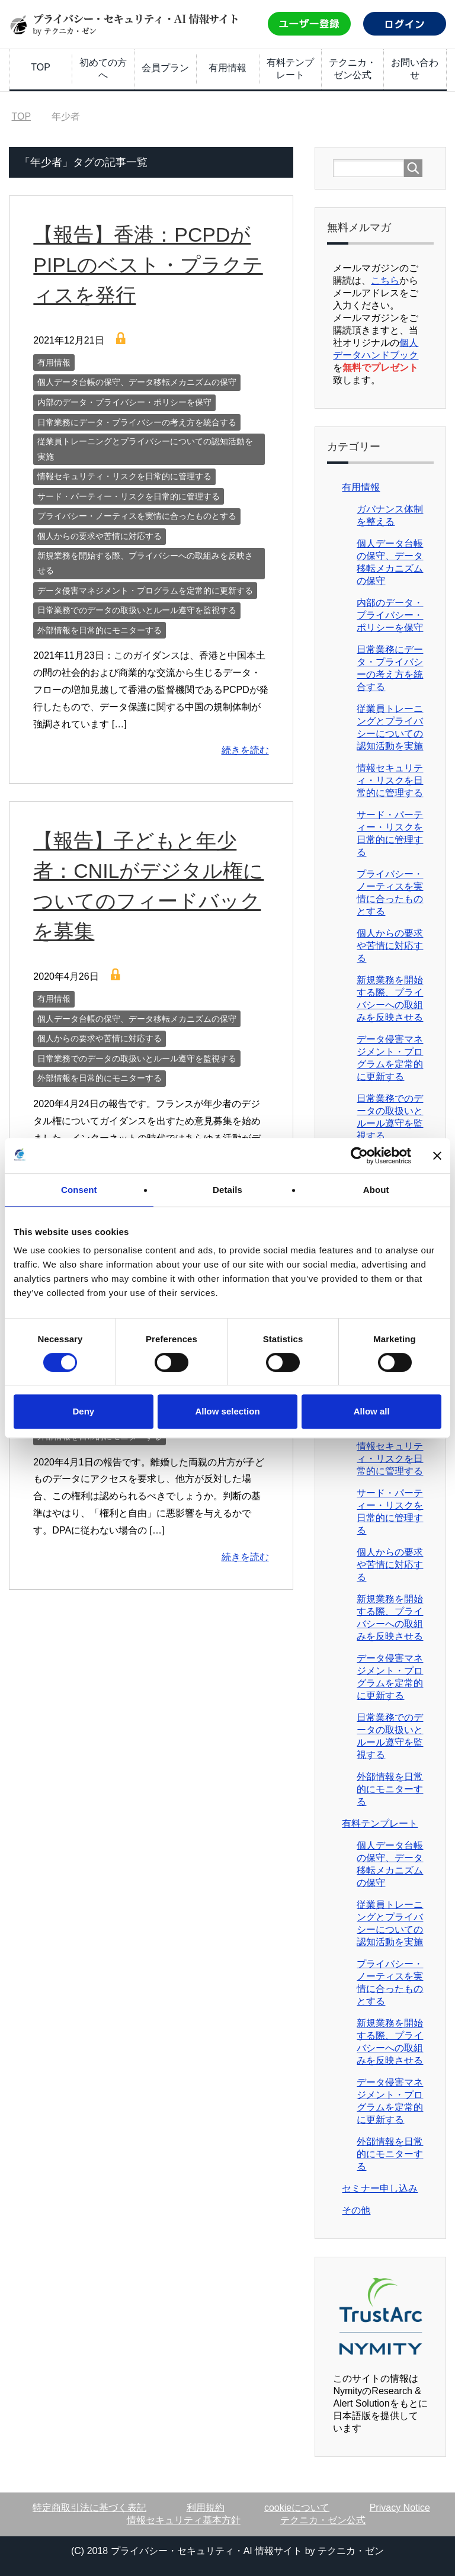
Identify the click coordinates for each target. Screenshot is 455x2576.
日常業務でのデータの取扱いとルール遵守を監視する (136, 610)
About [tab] (376, 1190)
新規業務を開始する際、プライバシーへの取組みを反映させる (145, 563)
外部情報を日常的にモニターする (99, 630)
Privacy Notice (400, 2508)
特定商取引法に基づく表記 (89, 2508)
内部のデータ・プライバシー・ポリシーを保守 (124, 402)
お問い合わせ (414, 68)
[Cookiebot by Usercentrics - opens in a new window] (359, 1156)
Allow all (372, 1411)
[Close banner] (437, 1155)
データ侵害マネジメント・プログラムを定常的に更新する (145, 590)
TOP (40, 67)
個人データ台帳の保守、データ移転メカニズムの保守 (136, 382)
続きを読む (245, 750)
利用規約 (206, 2508)
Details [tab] (227, 1190)
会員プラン (165, 68)
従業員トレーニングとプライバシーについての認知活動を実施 (145, 449)
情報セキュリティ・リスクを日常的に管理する (124, 476)
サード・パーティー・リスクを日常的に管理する (128, 496)
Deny (83, 1411)
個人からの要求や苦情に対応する (99, 536)
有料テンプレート (290, 68)
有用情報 (227, 68)
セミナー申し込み (380, 2188)
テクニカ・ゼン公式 (352, 68)
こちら (385, 280)
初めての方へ (103, 68)
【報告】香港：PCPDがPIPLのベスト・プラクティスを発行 (148, 264)
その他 (356, 2210)
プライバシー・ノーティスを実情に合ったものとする (136, 516)
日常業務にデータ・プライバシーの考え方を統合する (136, 422)
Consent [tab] (79, 1190)
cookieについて (296, 2508)
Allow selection (227, 1411)
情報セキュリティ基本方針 (184, 2520)
